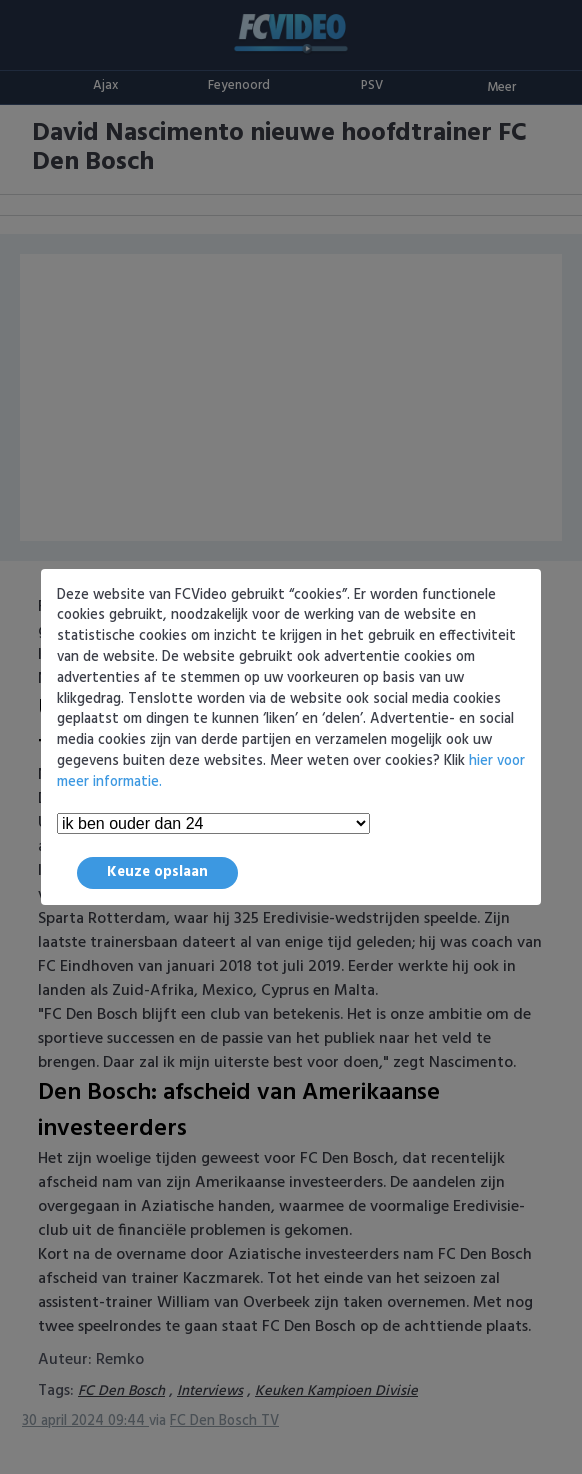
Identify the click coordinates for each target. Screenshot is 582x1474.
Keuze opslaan (157, 872)
